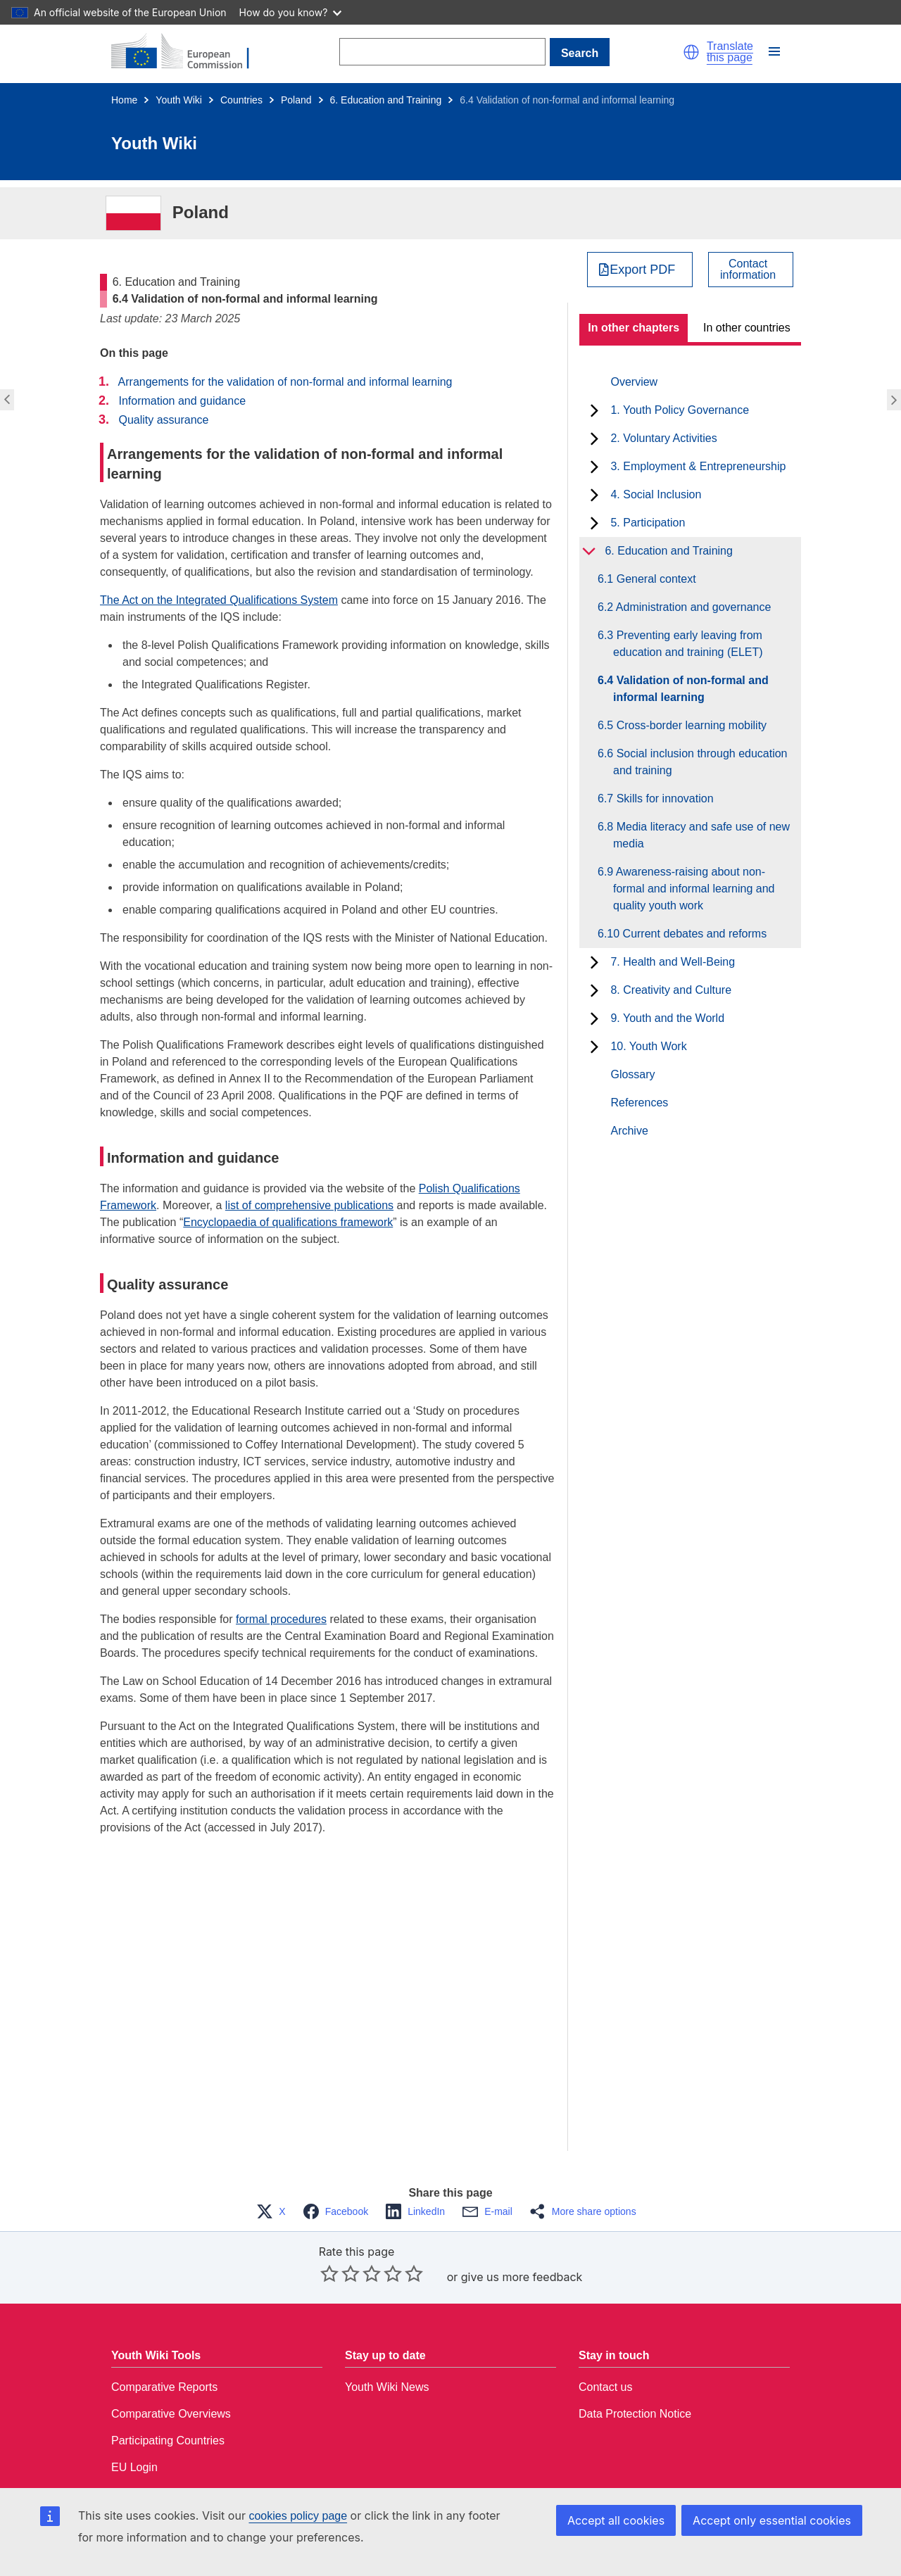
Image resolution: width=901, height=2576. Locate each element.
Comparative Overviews (171, 2414)
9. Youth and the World (667, 1018)
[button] (691, 52)
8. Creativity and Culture (670, 990)
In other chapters (633, 328)
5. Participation (647, 523)
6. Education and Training (386, 100)
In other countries (746, 328)
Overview (633, 382)
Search (579, 53)
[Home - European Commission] (188, 52)
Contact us (605, 2387)
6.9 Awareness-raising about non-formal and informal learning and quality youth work (693, 888)
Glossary (632, 1074)
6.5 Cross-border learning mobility (690, 725)
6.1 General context (654, 579)
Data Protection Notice (635, 2414)
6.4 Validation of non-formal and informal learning (691, 688)
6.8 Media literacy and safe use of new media (701, 835)
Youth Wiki (179, 100)
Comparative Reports (164, 2387)
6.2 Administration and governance (692, 607)
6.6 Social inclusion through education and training (700, 761)
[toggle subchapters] (594, 410)
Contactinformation (748, 269)
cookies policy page (297, 2516)
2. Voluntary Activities (663, 438)
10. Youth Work (648, 1046)
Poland (296, 100)
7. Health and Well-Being (672, 962)
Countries (241, 100)
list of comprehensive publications (309, 1205)
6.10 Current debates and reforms (690, 934)
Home (124, 100)
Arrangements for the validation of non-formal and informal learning (285, 382)
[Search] (442, 51)
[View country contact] (750, 269)
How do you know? (290, 12)
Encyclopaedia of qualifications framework (288, 1222)
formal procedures (281, 1619)
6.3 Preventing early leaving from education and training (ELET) (688, 643)
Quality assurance (163, 420)
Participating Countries (168, 2440)
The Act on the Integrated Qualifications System (219, 600)
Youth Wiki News (387, 2387)
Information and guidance (182, 401)
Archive (629, 1131)
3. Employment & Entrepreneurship (698, 466)
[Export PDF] (640, 269)
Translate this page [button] (730, 52)
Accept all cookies (615, 2520)
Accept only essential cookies (772, 2520)
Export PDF (642, 269)
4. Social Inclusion (655, 494)
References (639, 1103)
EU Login (134, 2467)
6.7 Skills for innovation (663, 798)
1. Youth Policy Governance (679, 410)
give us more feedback (522, 2277)
